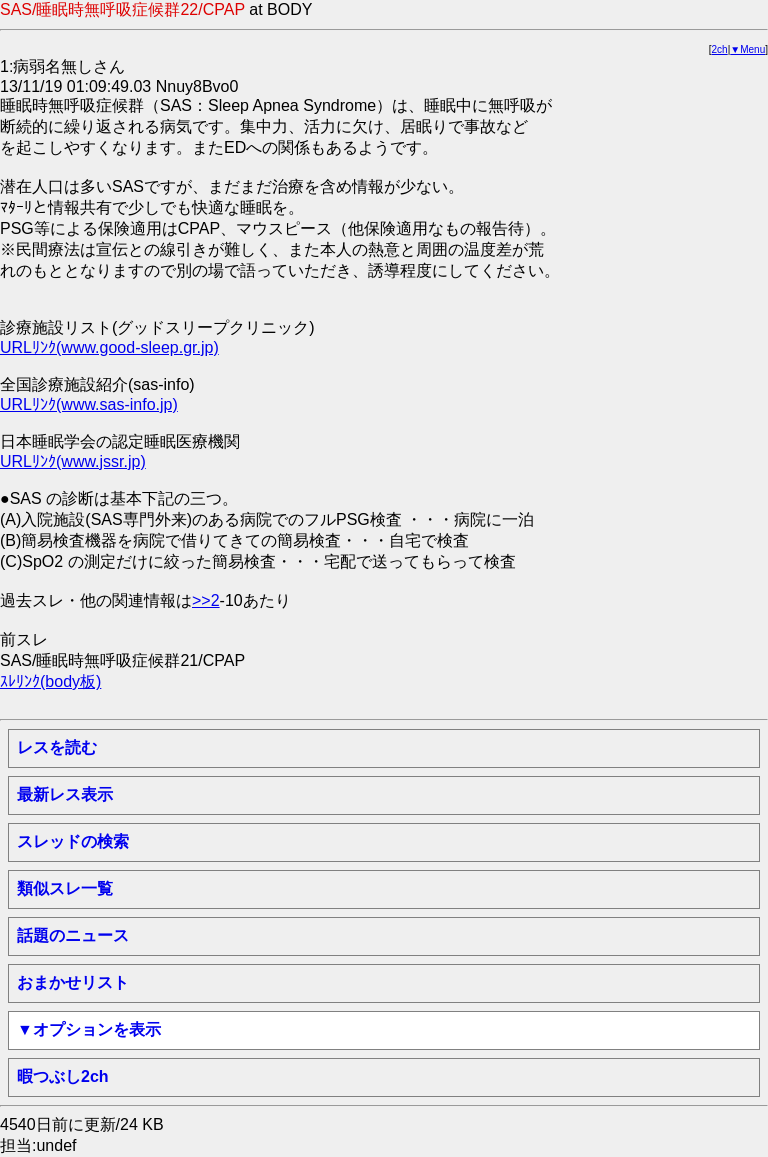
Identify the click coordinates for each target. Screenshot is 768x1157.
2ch (720, 49)
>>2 (206, 600)
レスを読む (57, 747)
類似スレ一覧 (65, 888)
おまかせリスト (73, 982)
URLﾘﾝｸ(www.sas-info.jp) (89, 404)
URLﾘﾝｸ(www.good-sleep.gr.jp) (109, 347)
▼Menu (747, 49)
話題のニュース (73, 935)
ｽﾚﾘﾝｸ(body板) (50, 681)
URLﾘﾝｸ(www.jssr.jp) (73, 461)
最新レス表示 (65, 794)
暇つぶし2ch (63, 1076)
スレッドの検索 (73, 841)
